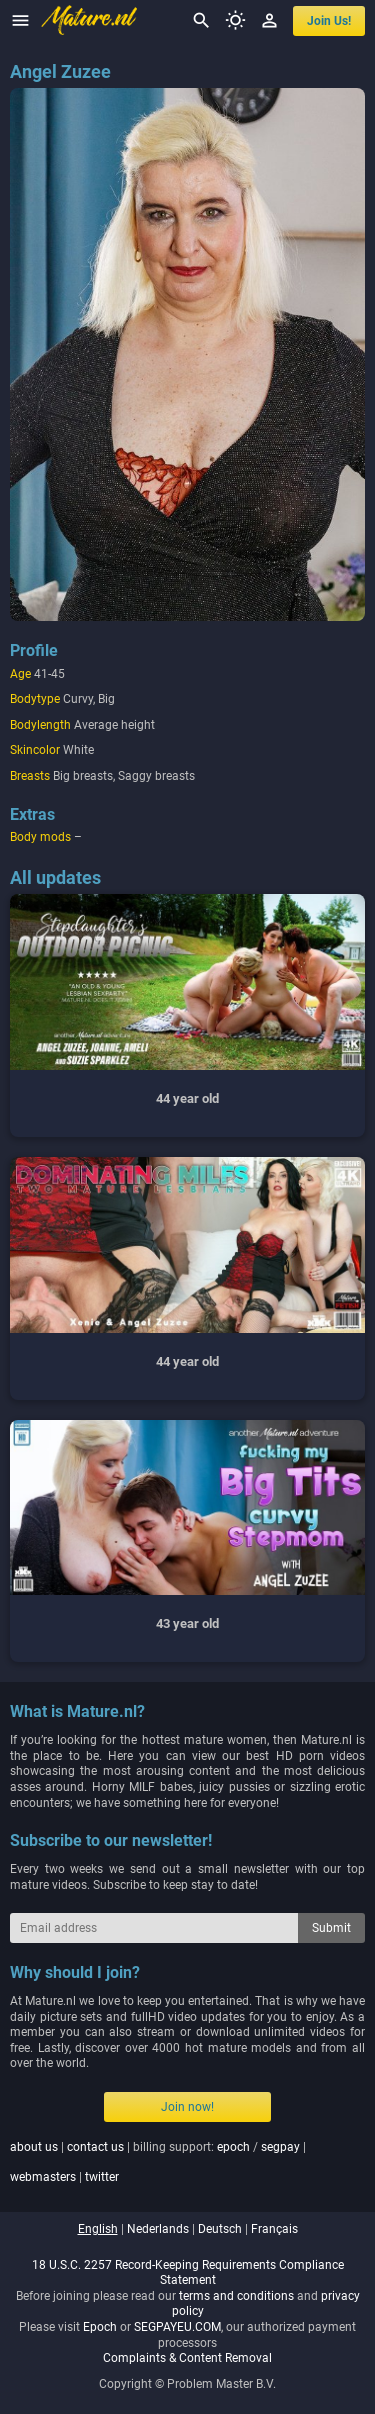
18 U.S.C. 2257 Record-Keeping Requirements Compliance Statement (188, 2273)
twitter (102, 2177)
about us (34, 2147)
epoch (233, 2147)
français (274, 2229)
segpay (280, 2147)
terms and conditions (236, 2296)
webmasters (43, 2177)
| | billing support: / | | (158, 2162)
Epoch (100, 2327)
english (98, 2229)
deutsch (220, 2229)
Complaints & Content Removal (187, 2358)
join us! (329, 21)
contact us (95, 2147)
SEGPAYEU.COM (177, 2327)
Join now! (187, 2107)
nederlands (158, 2229)
